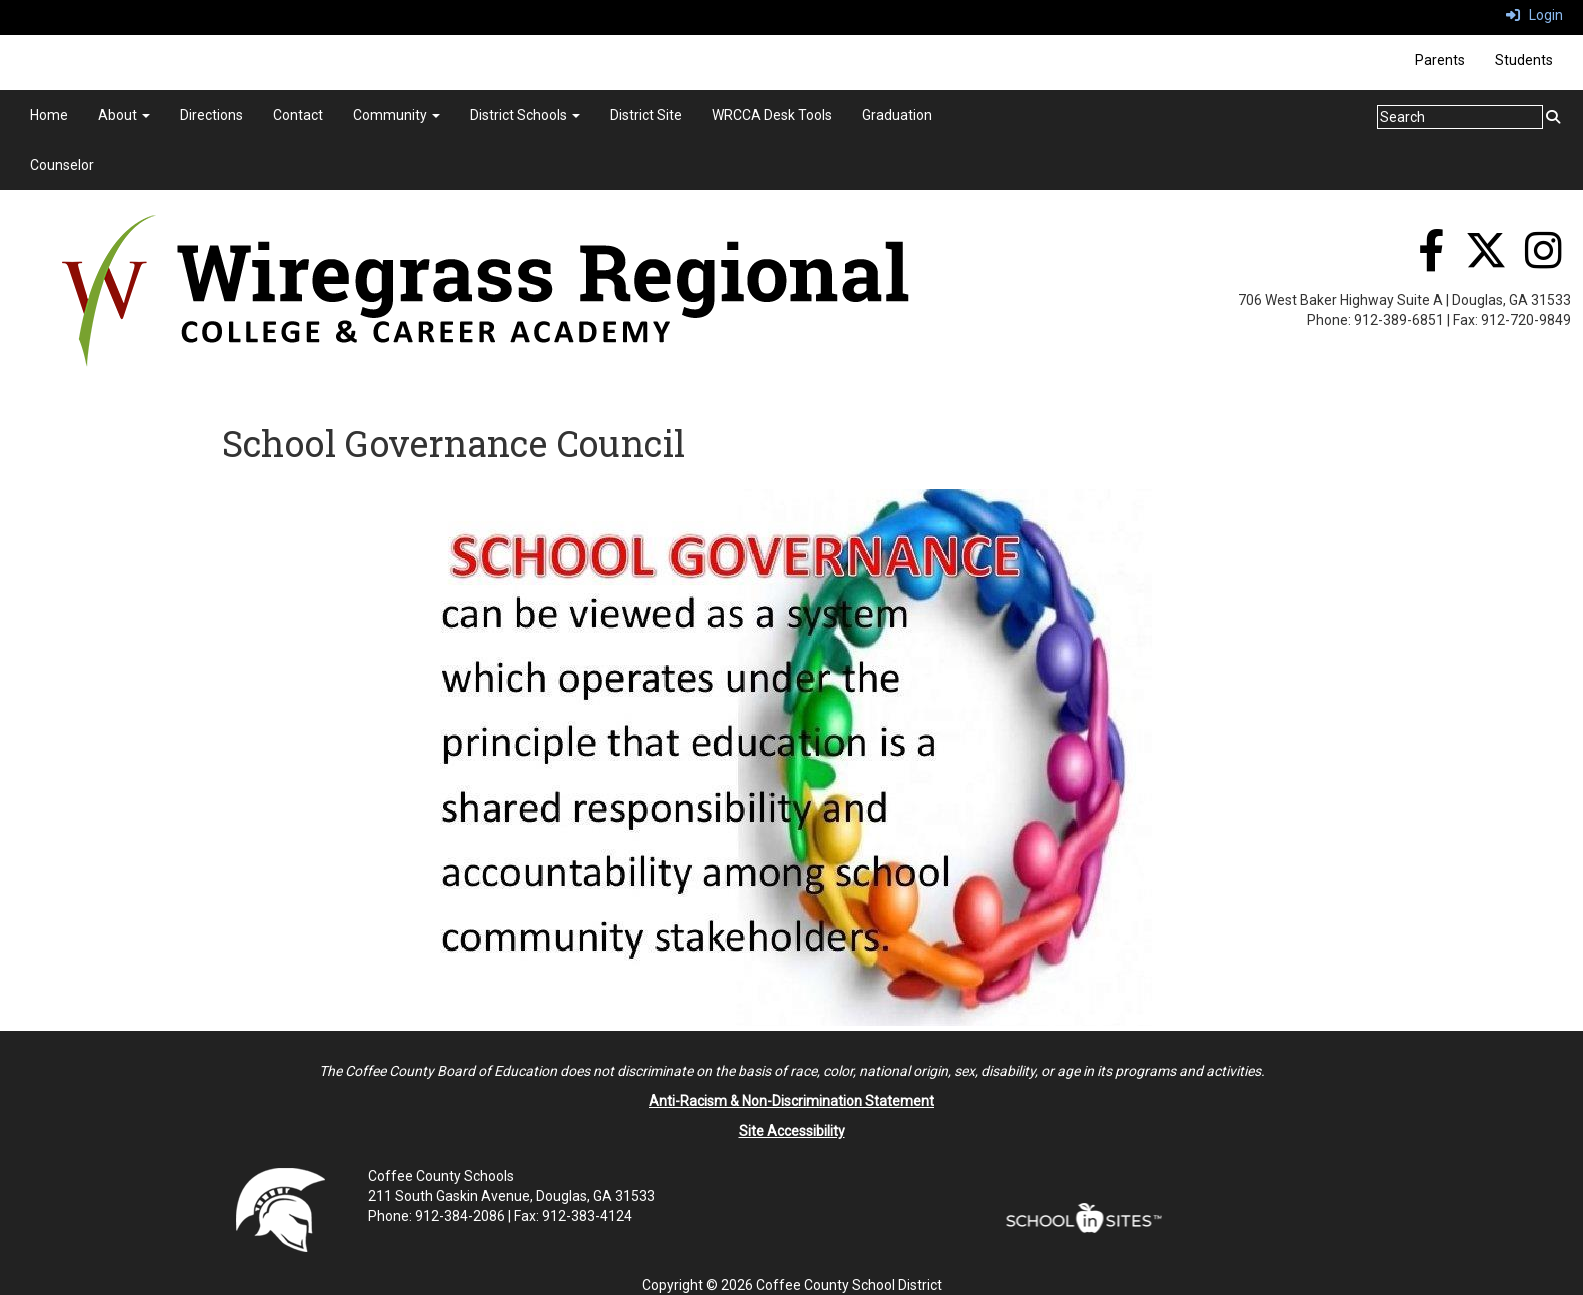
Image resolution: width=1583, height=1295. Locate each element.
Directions (211, 115)
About (124, 115)
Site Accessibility (792, 1131)
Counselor (62, 165)
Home (49, 115)
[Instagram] (1543, 261)
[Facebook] (1431, 261)
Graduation (897, 115)
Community (396, 115)
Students (1524, 60)
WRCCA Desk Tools (772, 115)
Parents (1440, 60)
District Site (646, 115)
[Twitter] (1486, 261)
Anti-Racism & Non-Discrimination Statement (791, 1101)
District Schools (525, 115)
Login (1534, 15)
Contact (298, 115)
